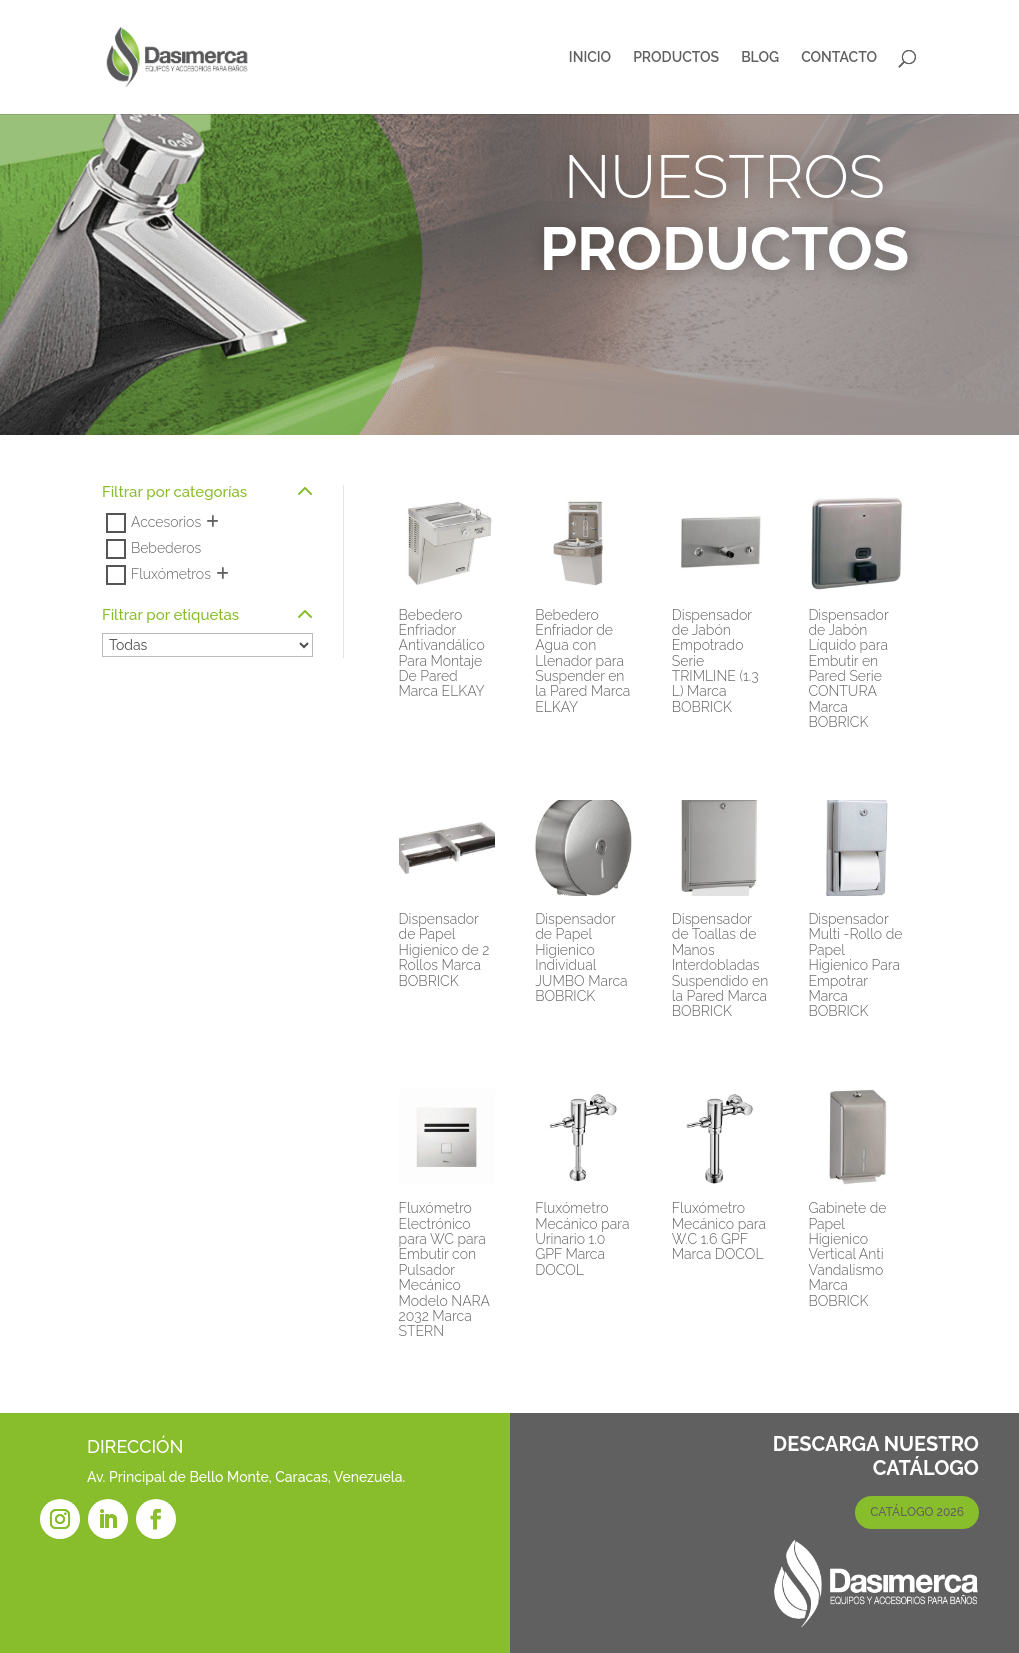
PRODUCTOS (676, 57)
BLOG (760, 57)
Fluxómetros (171, 574)
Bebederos (166, 548)
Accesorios (166, 522)
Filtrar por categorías (207, 493)
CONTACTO (839, 57)
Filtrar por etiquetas (207, 616)
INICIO (590, 57)
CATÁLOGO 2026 (917, 1512)
